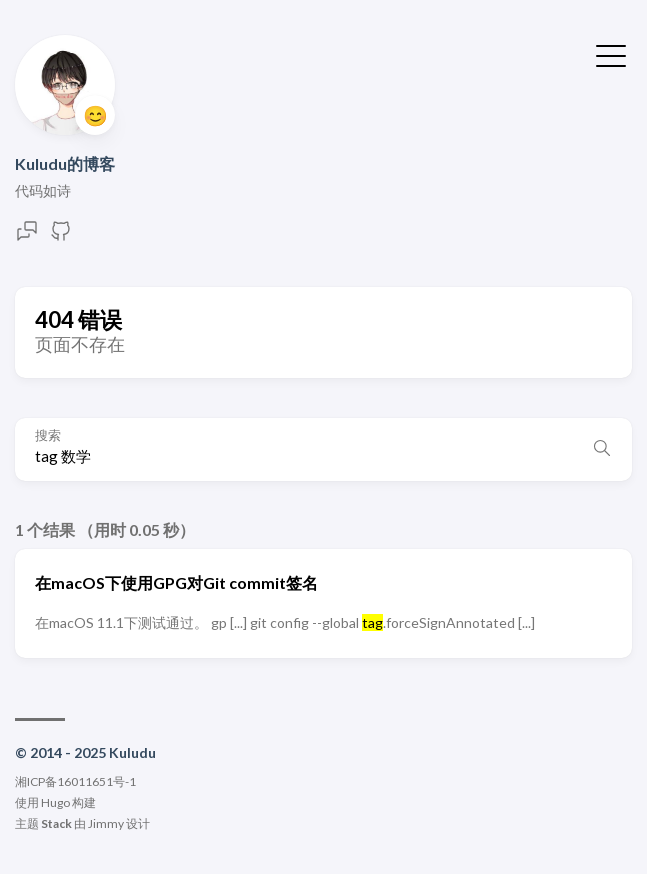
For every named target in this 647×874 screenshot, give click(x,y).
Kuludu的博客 (65, 163)
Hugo (55, 802)
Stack (56, 823)
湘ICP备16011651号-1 (75, 781)
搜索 (48, 435)
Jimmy (106, 823)
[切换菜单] (611, 54)
